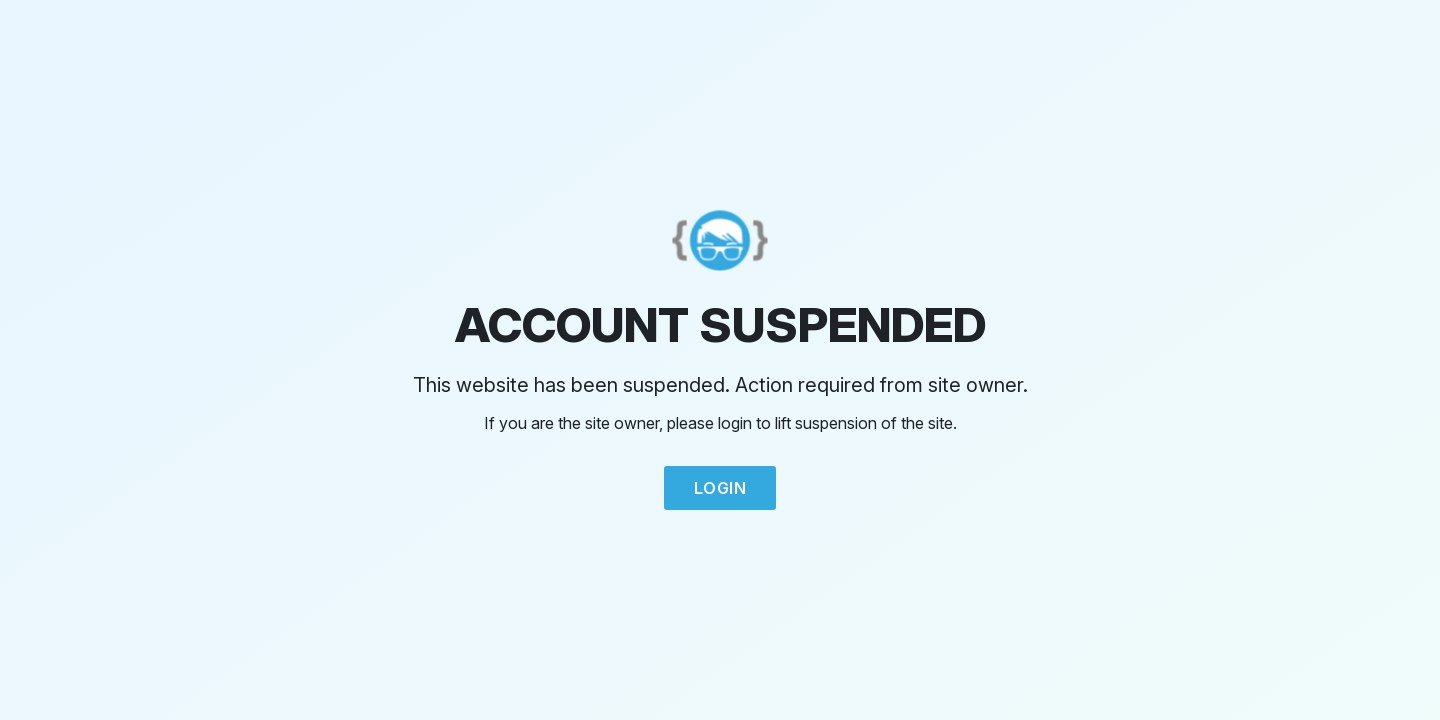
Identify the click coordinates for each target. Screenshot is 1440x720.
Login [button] (720, 488)
